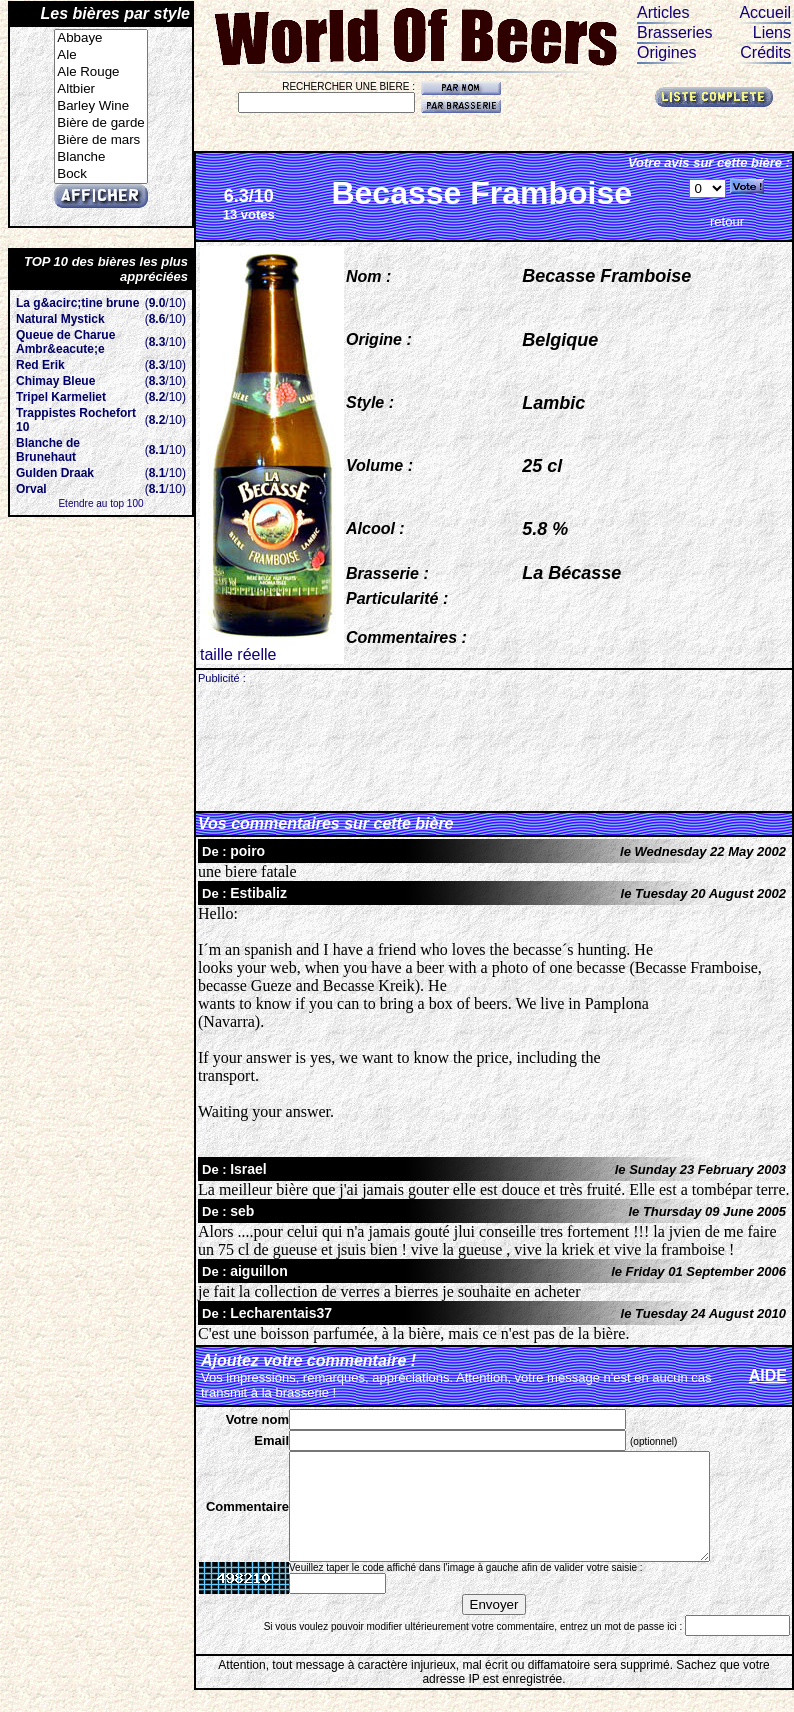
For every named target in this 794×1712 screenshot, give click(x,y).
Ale (100, 55)
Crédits (765, 52)
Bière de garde (100, 123)
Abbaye (100, 38)
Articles (663, 12)
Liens (772, 32)
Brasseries (675, 32)
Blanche (100, 157)
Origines (667, 52)
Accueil (765, 12)
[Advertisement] (494, 746)
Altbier (100, 89)
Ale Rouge (100, 72)
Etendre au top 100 (100, 503)
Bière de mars (100, 140)
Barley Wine (100, 106)
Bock (100, 174)
